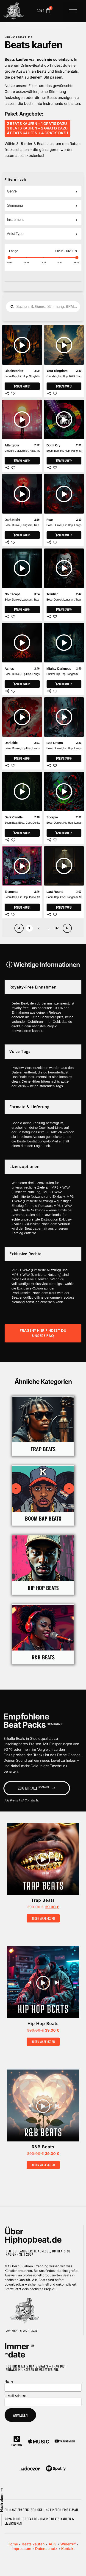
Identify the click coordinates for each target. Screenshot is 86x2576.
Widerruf (68, 2544)
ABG (52, 2544)
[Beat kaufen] (22, 386)
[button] (73, 11)
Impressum (21, 2548)
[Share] (7, 393)
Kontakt (68, 2548)
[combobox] (43, 191)
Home (13, 2544)
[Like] (13, 393)
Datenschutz (46, 2548)
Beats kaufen (33, 2544)
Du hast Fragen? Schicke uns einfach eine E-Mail (42, 2509)
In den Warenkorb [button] (43, 1918)
